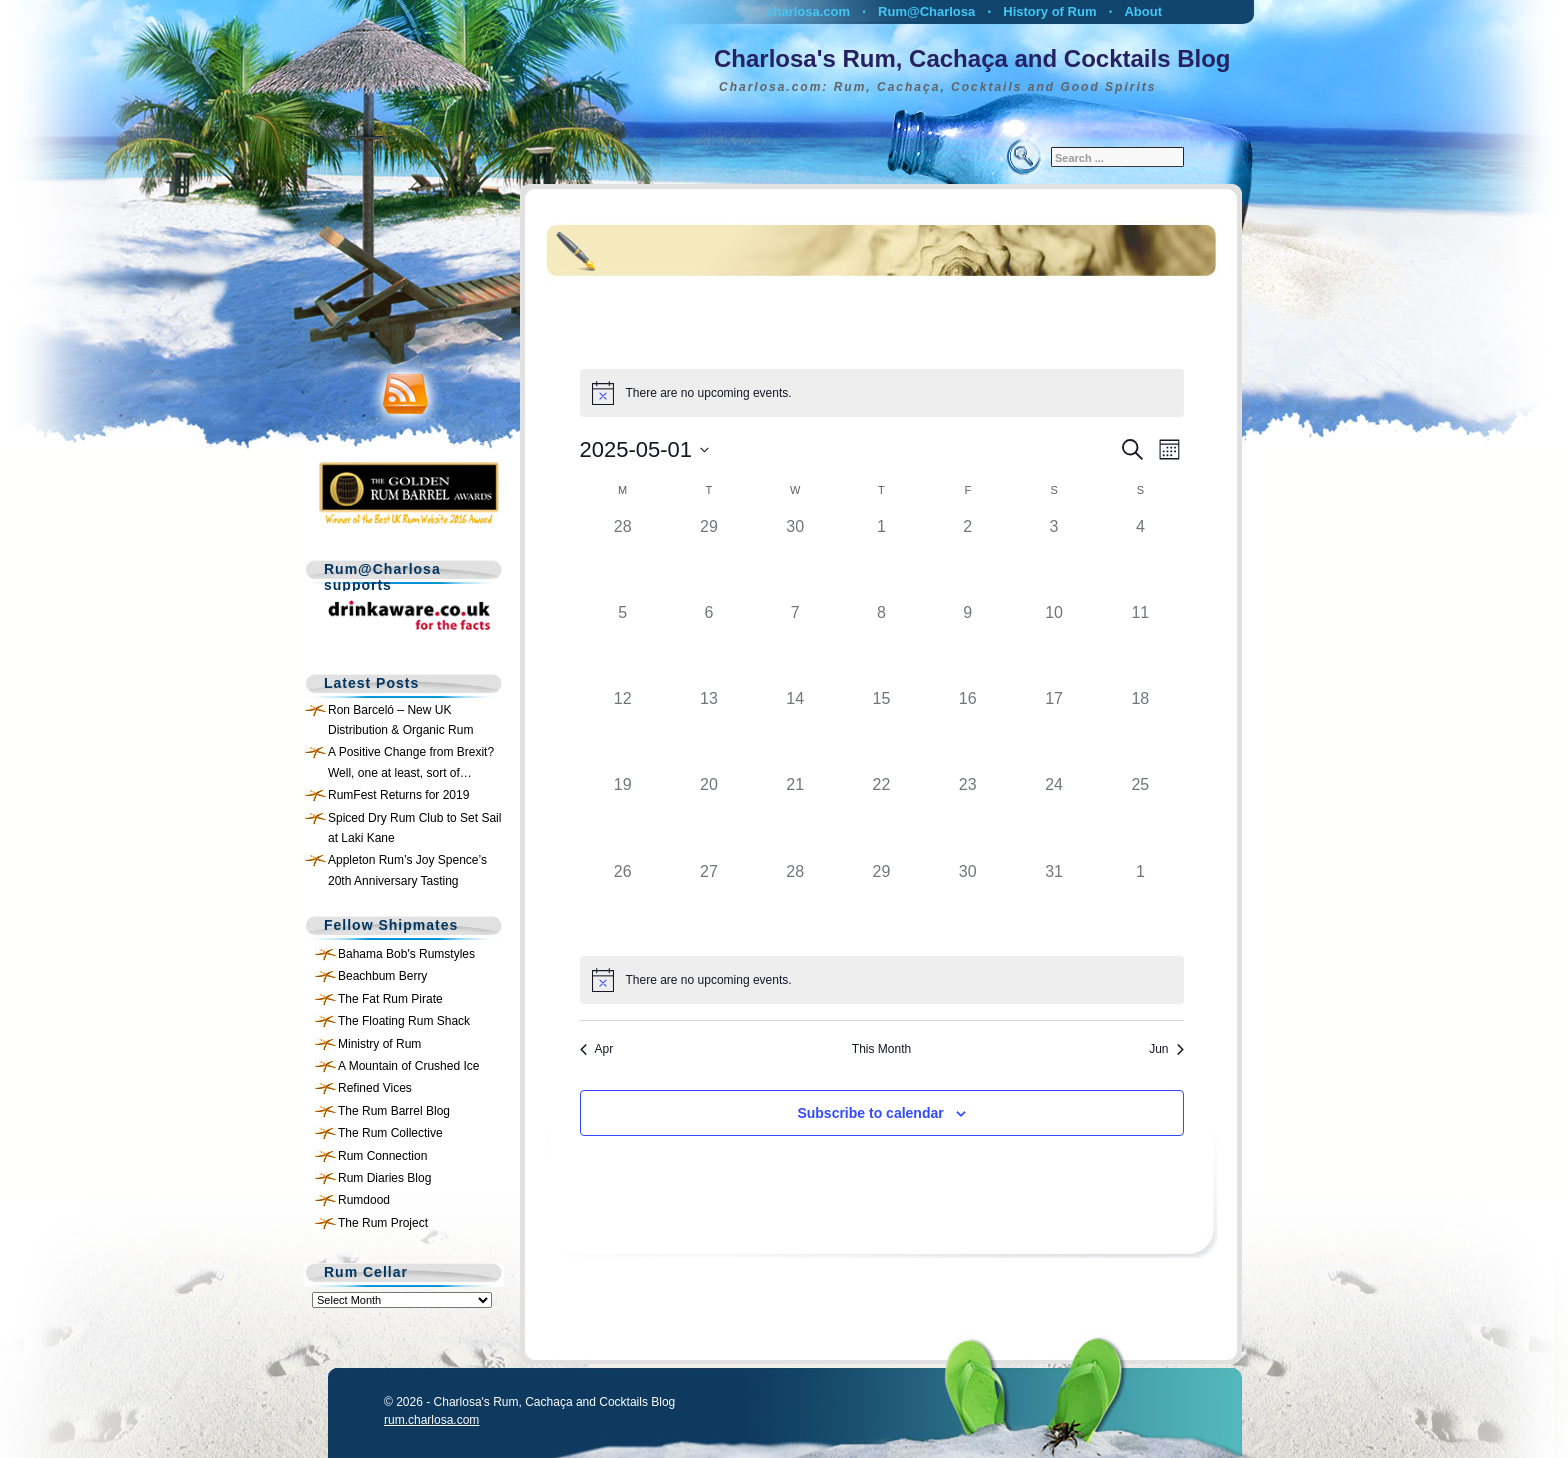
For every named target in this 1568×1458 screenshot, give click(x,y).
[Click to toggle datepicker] (645, 449)
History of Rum (1049, 11)
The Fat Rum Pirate (390, 999)
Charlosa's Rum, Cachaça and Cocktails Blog (972, 58)
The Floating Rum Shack (404, 1021)
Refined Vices (375, 1088)
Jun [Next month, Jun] (1166, 1049)
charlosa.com (808, 11)
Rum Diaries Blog (384, 1178)
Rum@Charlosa (926, 11)
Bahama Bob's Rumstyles (406, 954)
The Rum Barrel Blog (394, 1111)
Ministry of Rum (379, 1044)
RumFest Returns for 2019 (398, 795)
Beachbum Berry (382, 976)
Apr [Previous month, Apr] (597, 1049)
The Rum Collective (390, 1133)
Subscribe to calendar (870, 1113)
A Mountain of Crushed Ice (408, 1066)
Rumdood (364, 1200)
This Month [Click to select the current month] (881, 1049)
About (1143, 11)
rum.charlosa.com (431, 1420)
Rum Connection (382, 1156)
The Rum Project (383, 1223)
